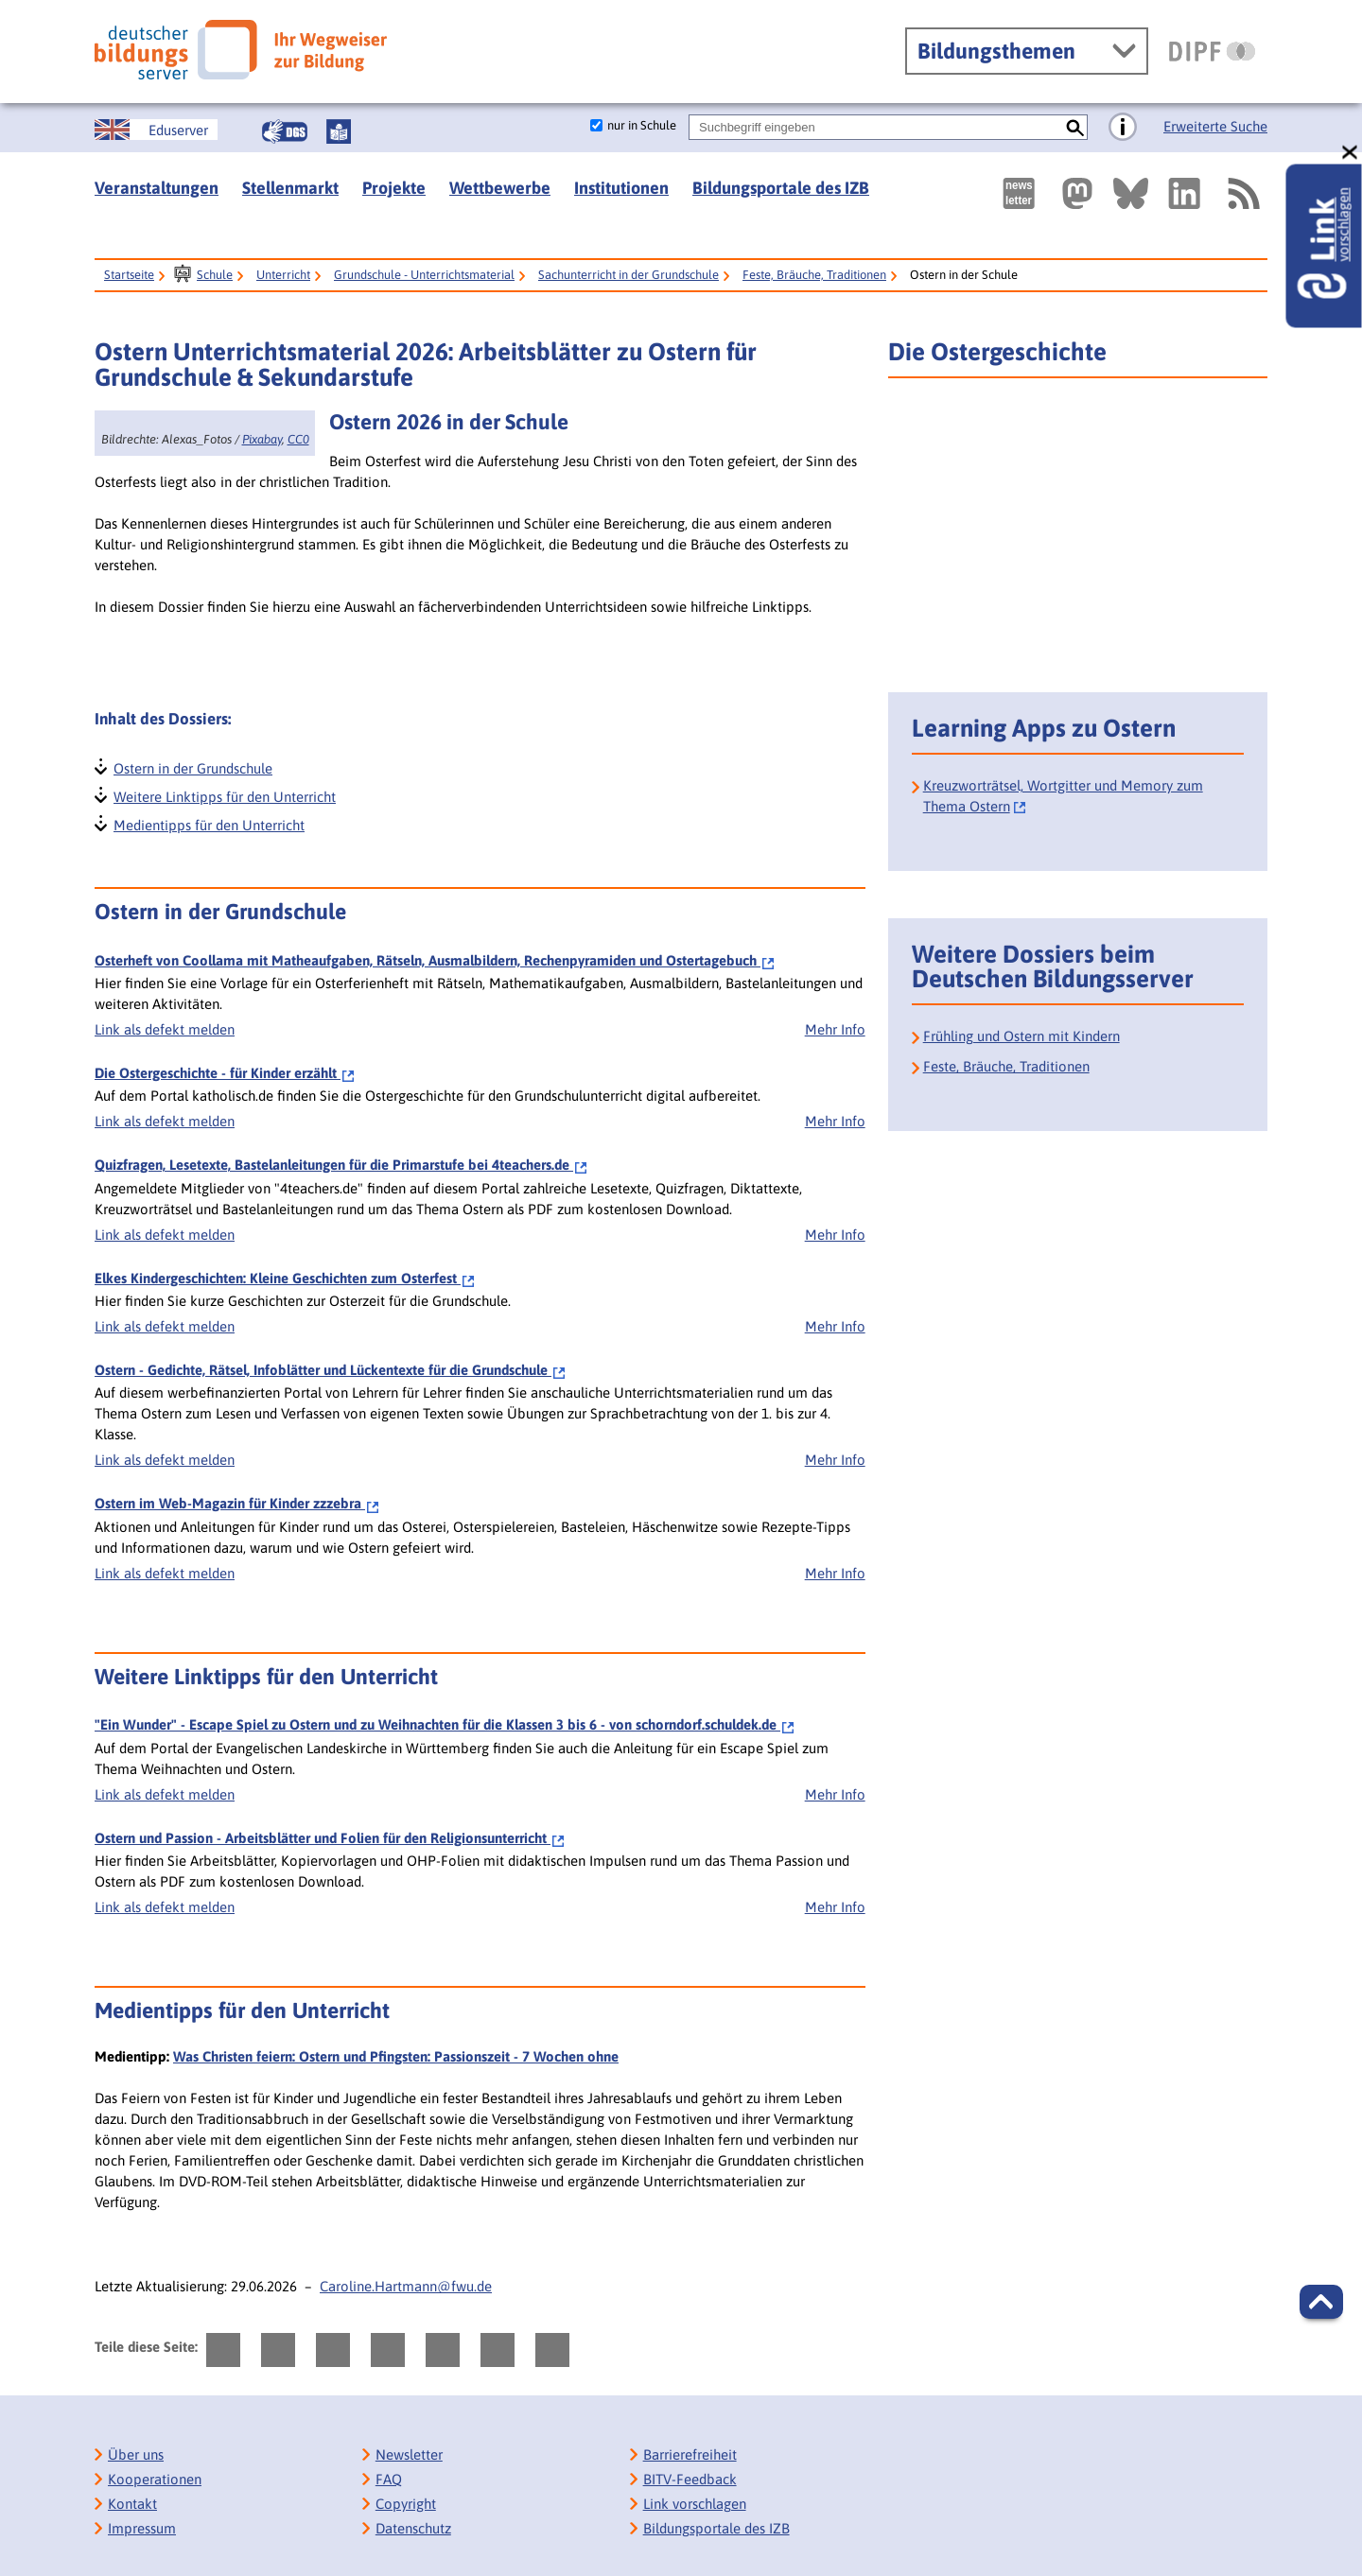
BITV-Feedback (690, 2479)
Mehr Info (835, 1029)
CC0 (298, 439)
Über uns (136, 2454)
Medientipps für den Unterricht (208, 823)
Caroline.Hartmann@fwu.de (406, 2286)
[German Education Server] (156, 129)
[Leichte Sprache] (338, 131)
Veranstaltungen (156, 188)
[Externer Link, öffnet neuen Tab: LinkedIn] (1184, 193)
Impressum (142, 2528)
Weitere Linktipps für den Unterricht (224, 795)
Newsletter (409, 2454)
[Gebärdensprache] (284, 131)
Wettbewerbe (499, 188)
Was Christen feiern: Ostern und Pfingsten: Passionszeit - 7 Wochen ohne (396, 2056)
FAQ (388, 2479)
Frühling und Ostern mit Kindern (1021, 1036)
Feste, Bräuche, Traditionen (814, 275)
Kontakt (132, 2504)
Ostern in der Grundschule (192, 766)
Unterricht (283, 275)
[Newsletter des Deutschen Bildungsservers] (1018, 193)
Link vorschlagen (694, 2504)
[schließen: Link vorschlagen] (1350, 153)
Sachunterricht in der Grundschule (628, 275)
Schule (215, 275)
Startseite (129, 275)
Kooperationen (154, 2479)
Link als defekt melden (165, 1029)
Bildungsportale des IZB (780, 188)
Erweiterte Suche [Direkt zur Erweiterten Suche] (1215, 126)
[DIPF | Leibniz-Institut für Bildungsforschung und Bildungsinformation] (1212, 51)
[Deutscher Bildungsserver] (241, 49)
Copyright (405, 2504)
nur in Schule (641, 125)
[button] (1321, 2302)
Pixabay (262, 439)
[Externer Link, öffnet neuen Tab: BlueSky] (1130, 193)
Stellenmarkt (290, 188)
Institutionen (621, 188)
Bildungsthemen (996, 51)
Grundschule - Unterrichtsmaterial (424, 275)
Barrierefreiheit (690, 2454)
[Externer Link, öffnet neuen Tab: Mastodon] (1077, 193)
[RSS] (1242, 193)
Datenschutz (413, 2528)
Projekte (394, 188)
